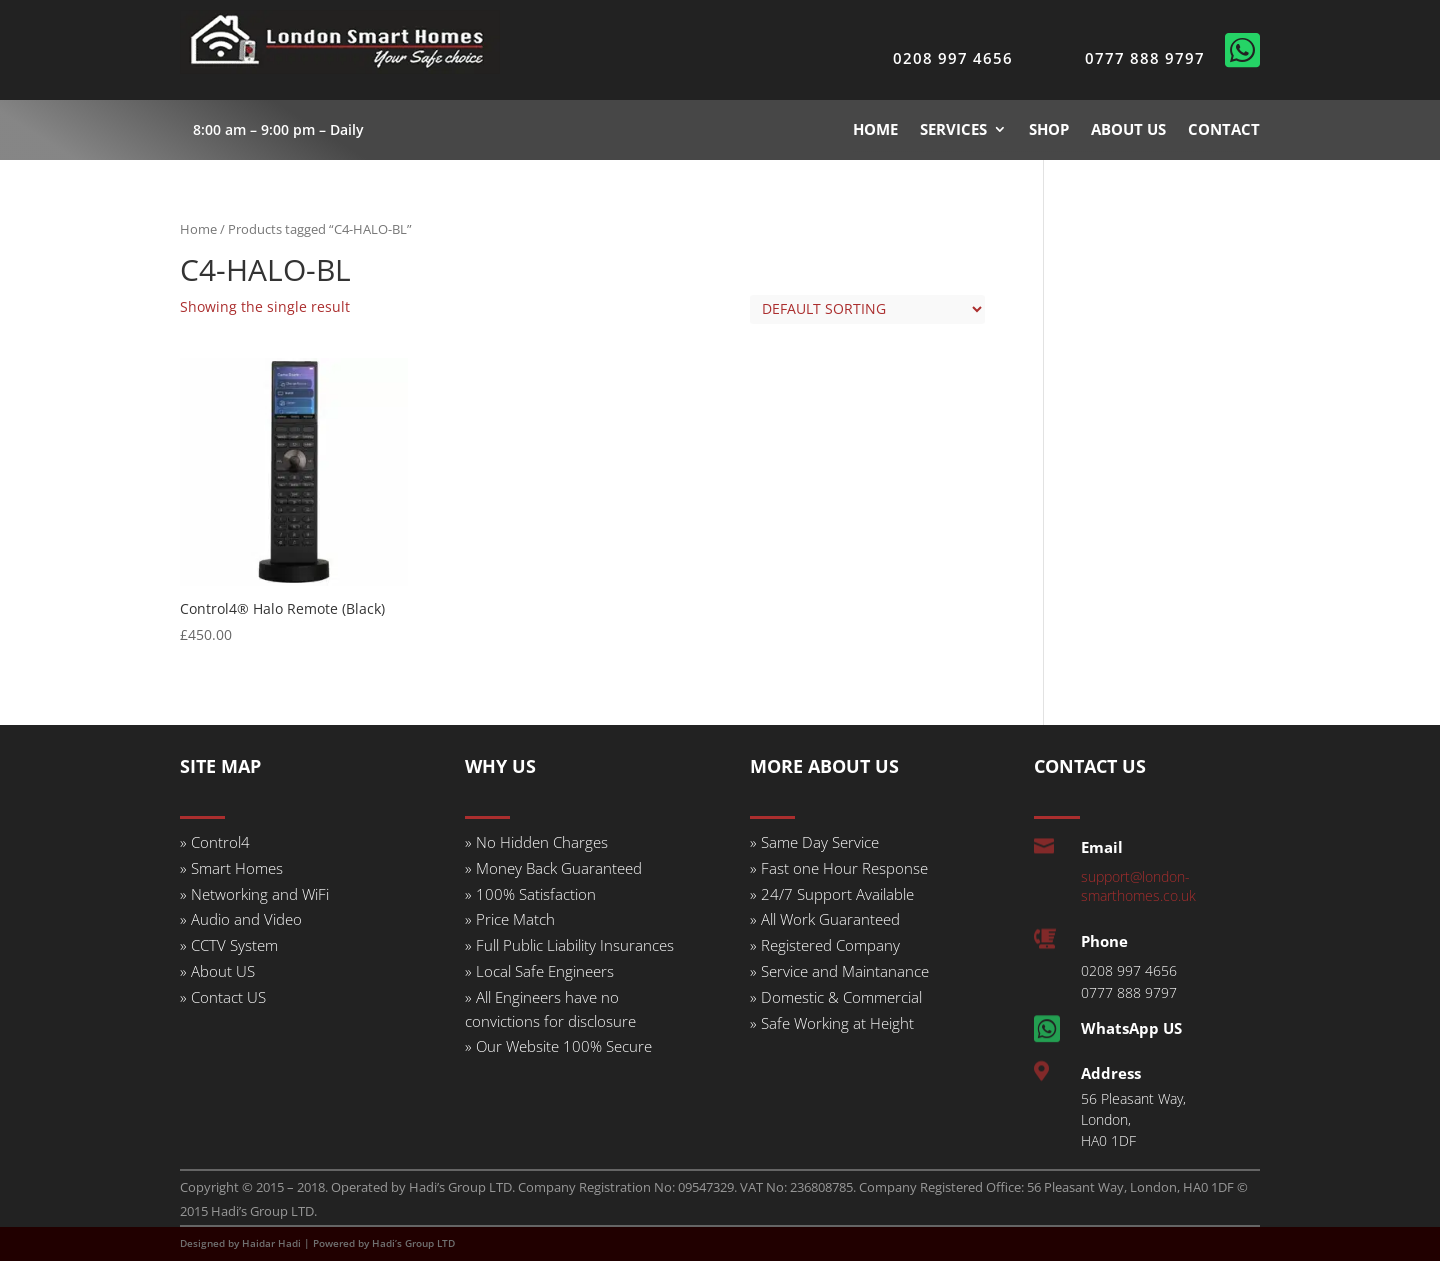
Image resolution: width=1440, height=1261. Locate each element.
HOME (875, 129)
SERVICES (953, 129)
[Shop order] (867, 309)
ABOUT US (1128, 129)
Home (198, 229)
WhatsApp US (1131, 1028)
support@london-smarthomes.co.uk (1138, 885)
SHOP (1049, 129)
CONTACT (1224, 129)
